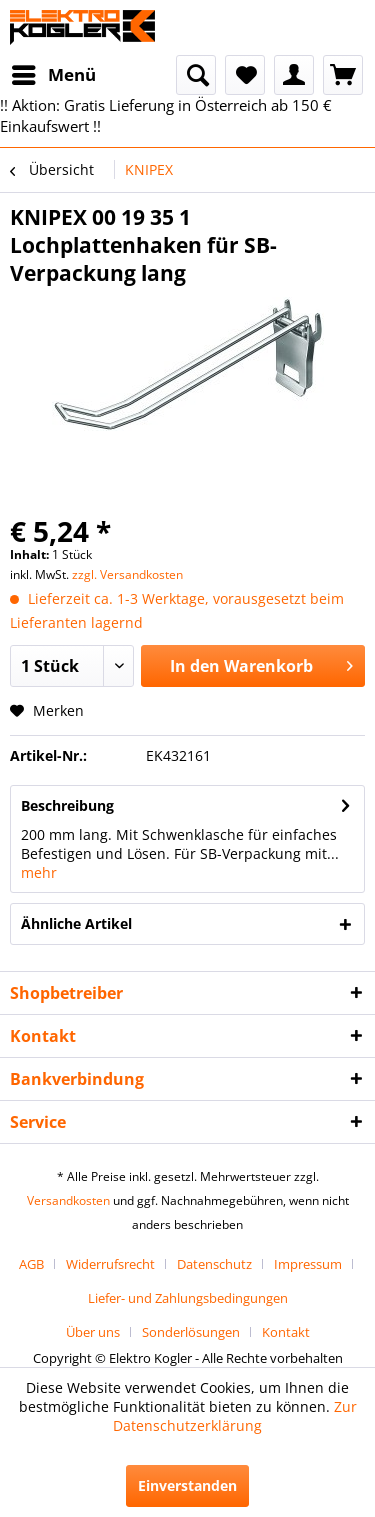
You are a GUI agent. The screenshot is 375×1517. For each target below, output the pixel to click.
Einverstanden (187, 1485)
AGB (31, 1264)
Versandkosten (68, 1200)
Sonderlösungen (191, 1332)
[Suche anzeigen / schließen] (196, 75)
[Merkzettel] (245, 75)
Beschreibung (67, 805)
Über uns (93, 1332)
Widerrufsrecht (110, 1264)
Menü (54, 72)
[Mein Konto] (294, 75)
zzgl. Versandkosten (127, 574)
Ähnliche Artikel (76, 923)
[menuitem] (53, 75)
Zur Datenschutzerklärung (235, 1416)
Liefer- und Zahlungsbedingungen (188, 1298)
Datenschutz (214, 1264)
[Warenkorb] (343, 75)
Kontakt (286, 1332)
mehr (39, 872)
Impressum (308, 1264)
